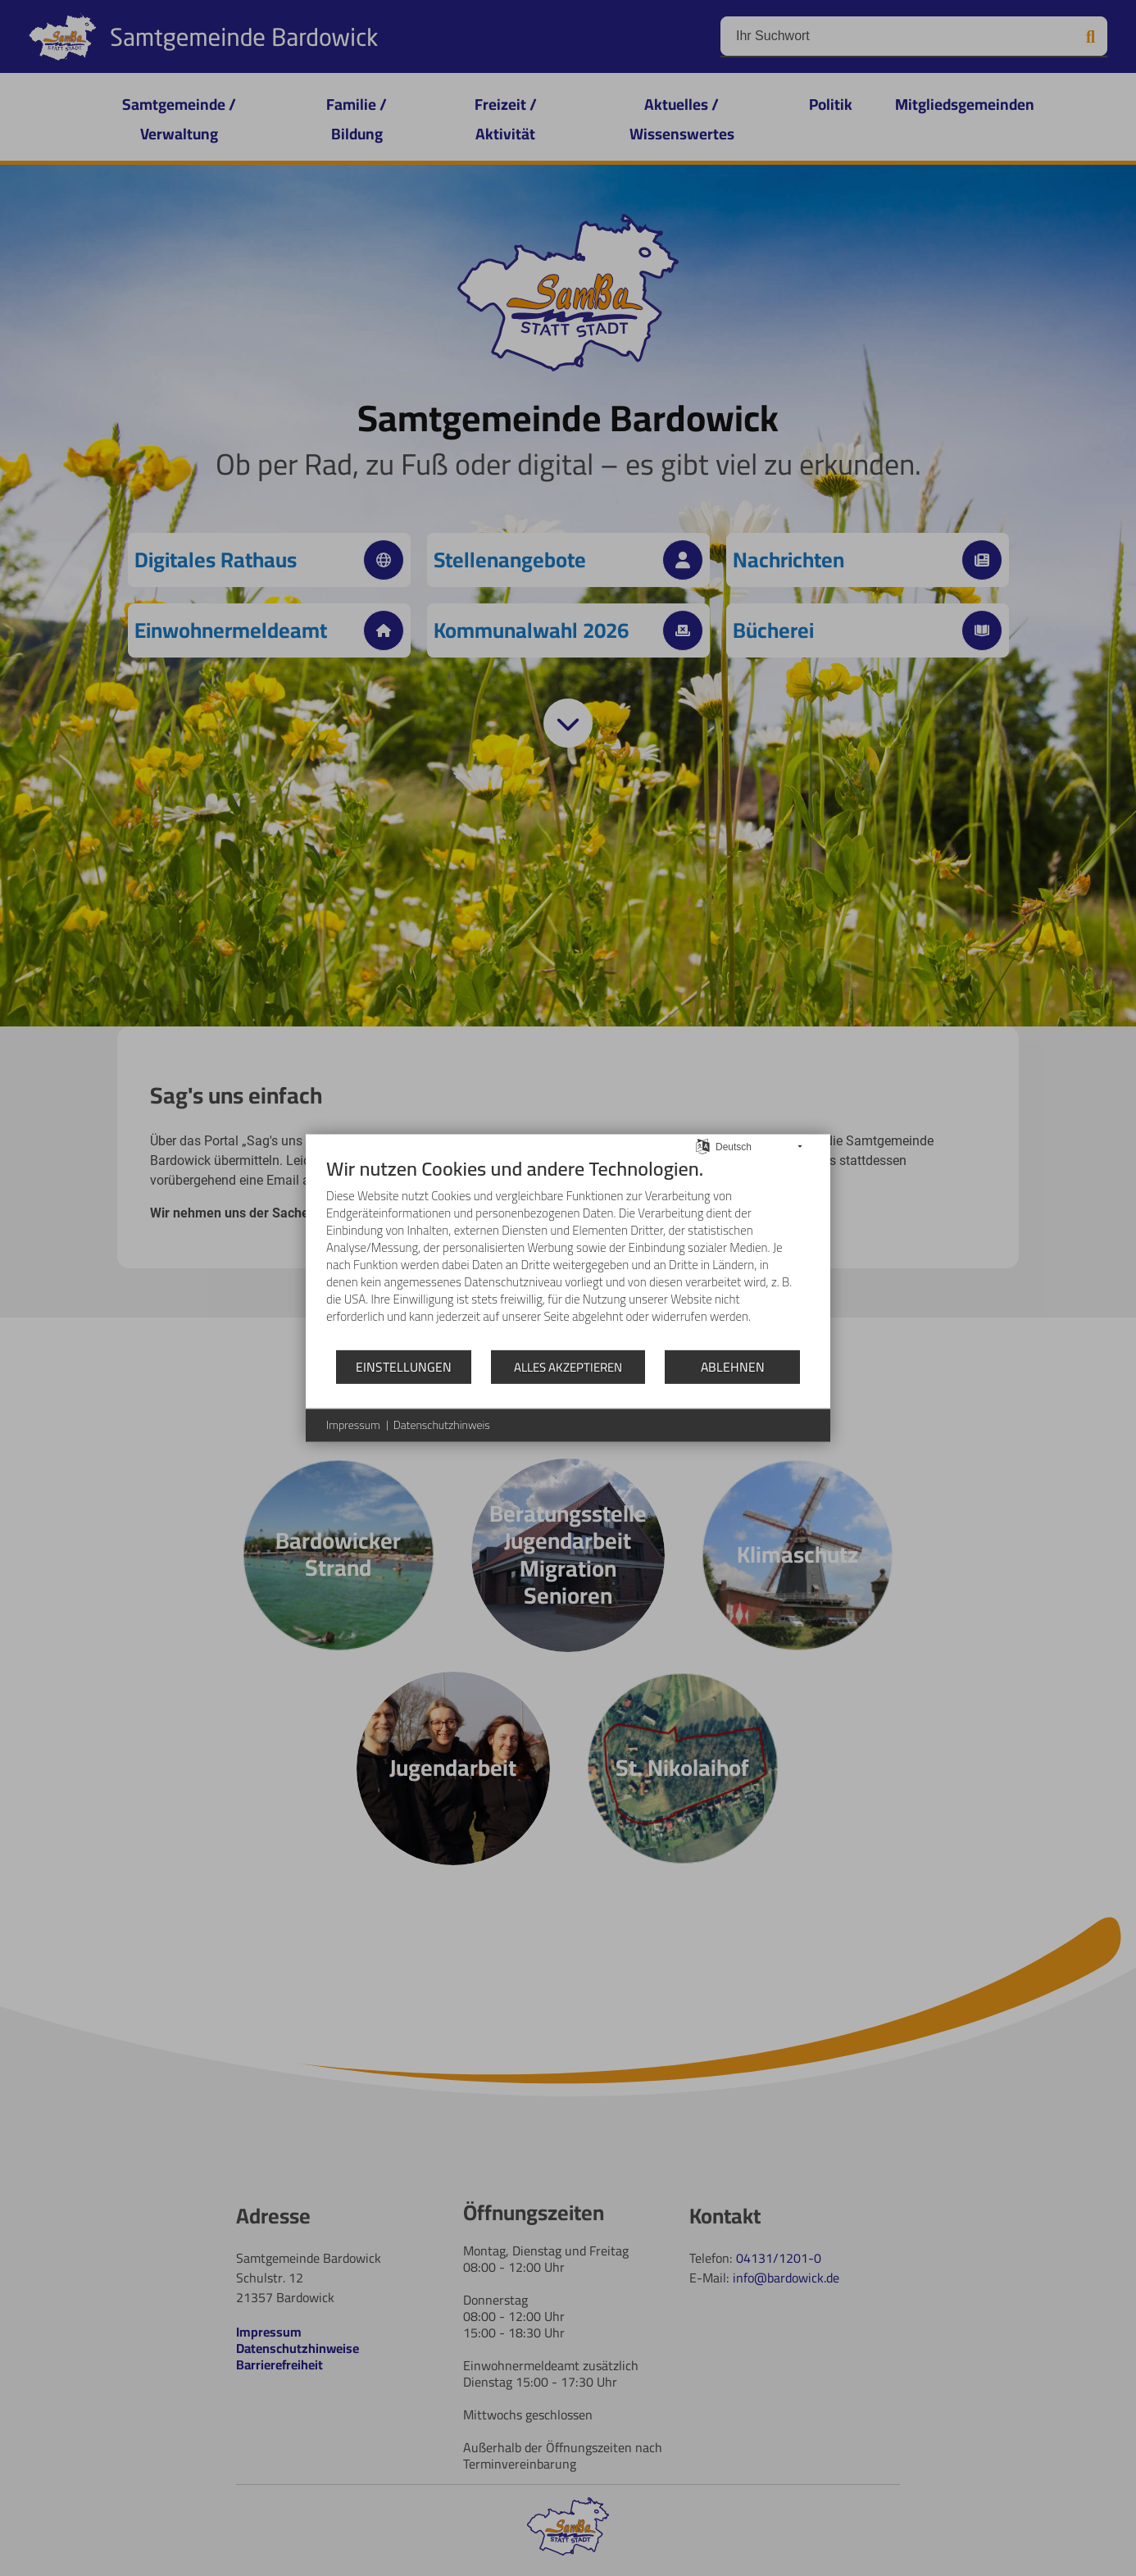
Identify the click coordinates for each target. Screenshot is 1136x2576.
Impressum (353, 1426)
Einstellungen (404, 1366)
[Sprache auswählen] (702, 1145)
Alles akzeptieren (568, 1367)
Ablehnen (733, 1366)
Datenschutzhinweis (441, 1426)
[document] (568, 1252)
